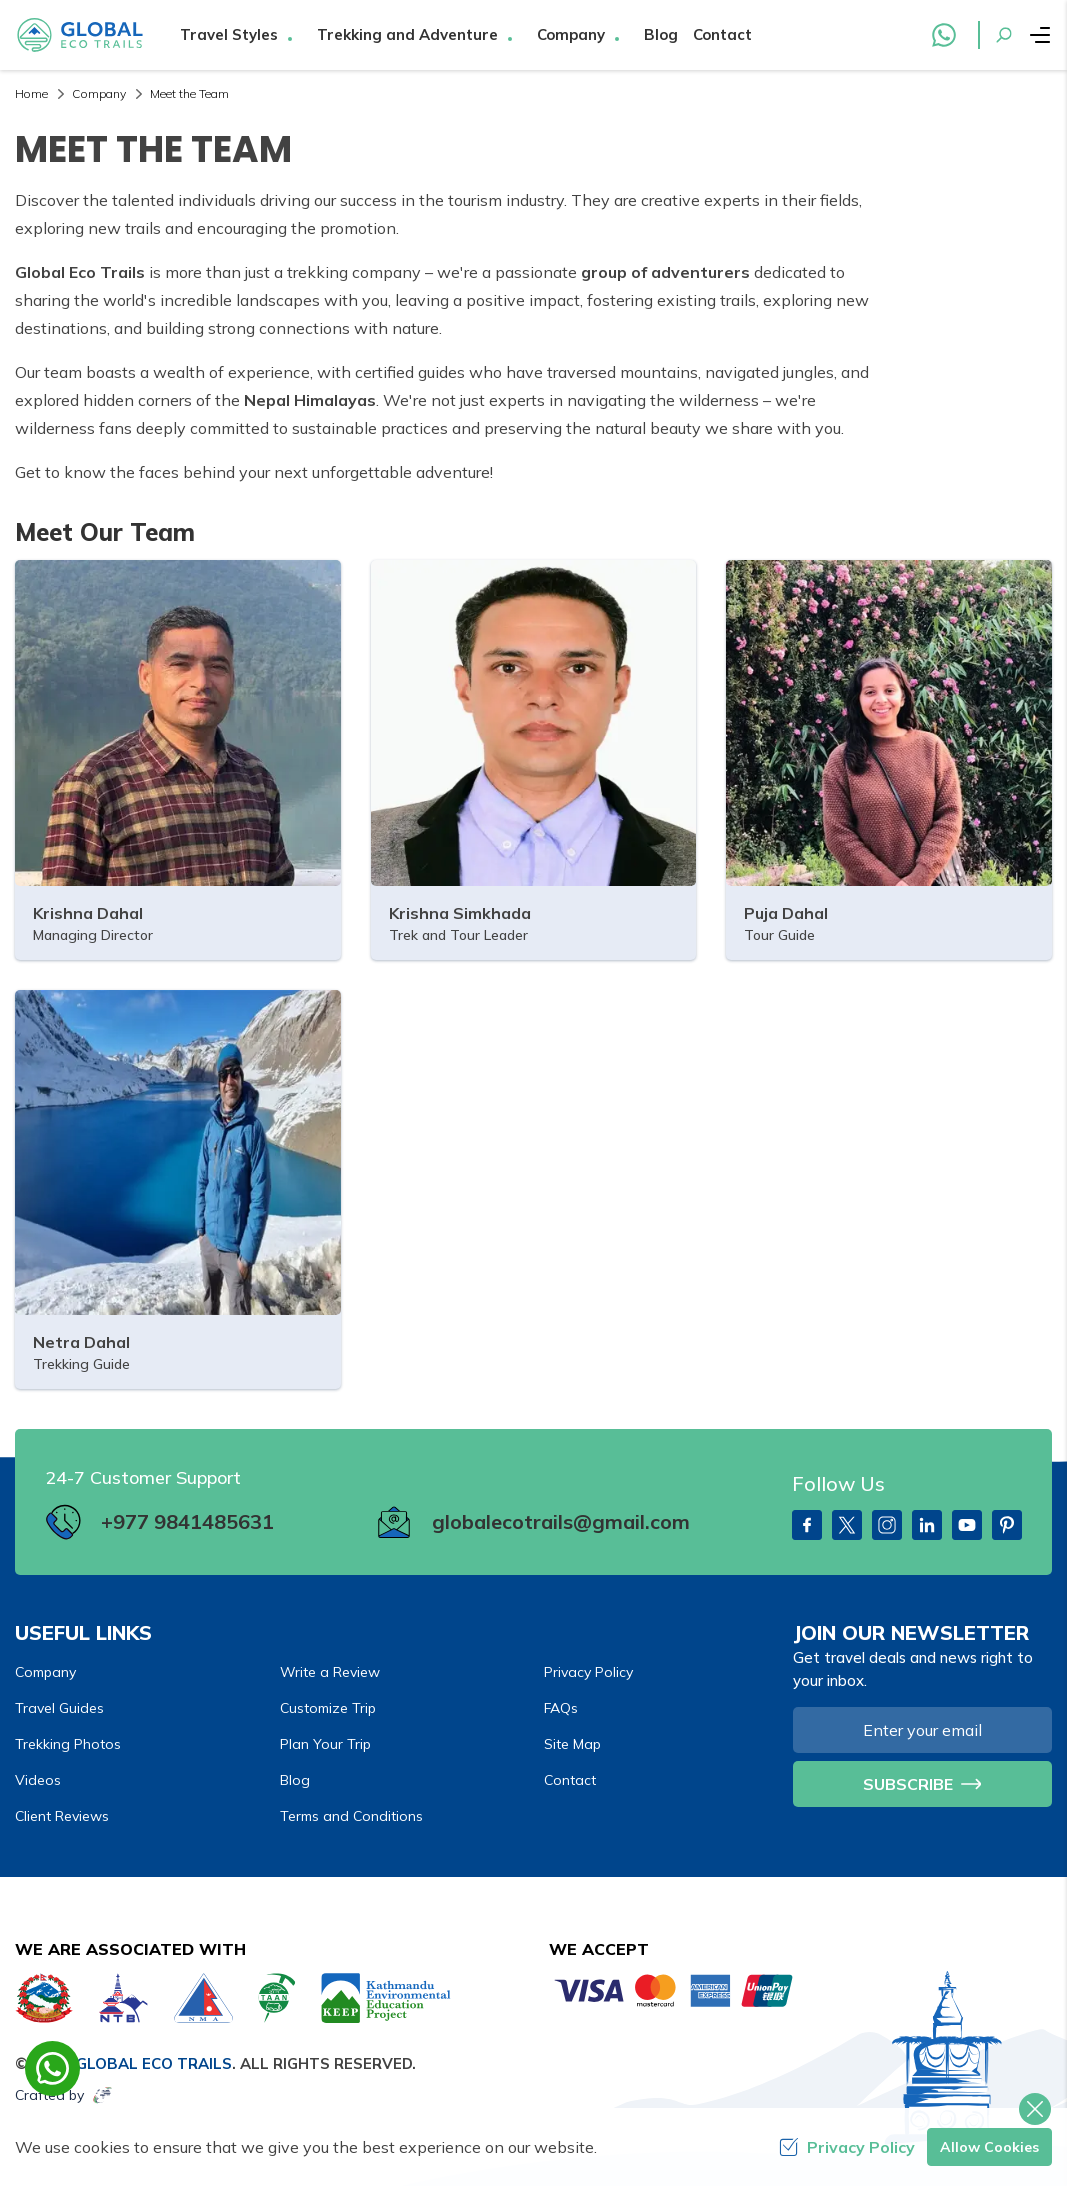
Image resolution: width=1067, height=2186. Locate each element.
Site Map (572, 1744)
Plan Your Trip (325, 1744)
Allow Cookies (989, 2147)
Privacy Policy (588, 1672)
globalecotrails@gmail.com (561, 1521)
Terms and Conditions (351, 1816)
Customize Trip (328, 1708)
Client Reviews (62, 1816)
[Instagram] (887, 1525)
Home (31, 93)
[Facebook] (807, 1525)
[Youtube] (967, 1525)
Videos (38, 1780)
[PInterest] (1007, 1525)
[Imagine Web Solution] (103, 2095)
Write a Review (330, 1672)
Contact (722, 34)
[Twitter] (847, 1525)
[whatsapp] (52, 2068)
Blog (661, 34)
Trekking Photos (68, 1744)
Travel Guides (59, 1708)
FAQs (561, 1708)
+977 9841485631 (187, 1521)
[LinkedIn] (927, 1525)
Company (99, 93)
